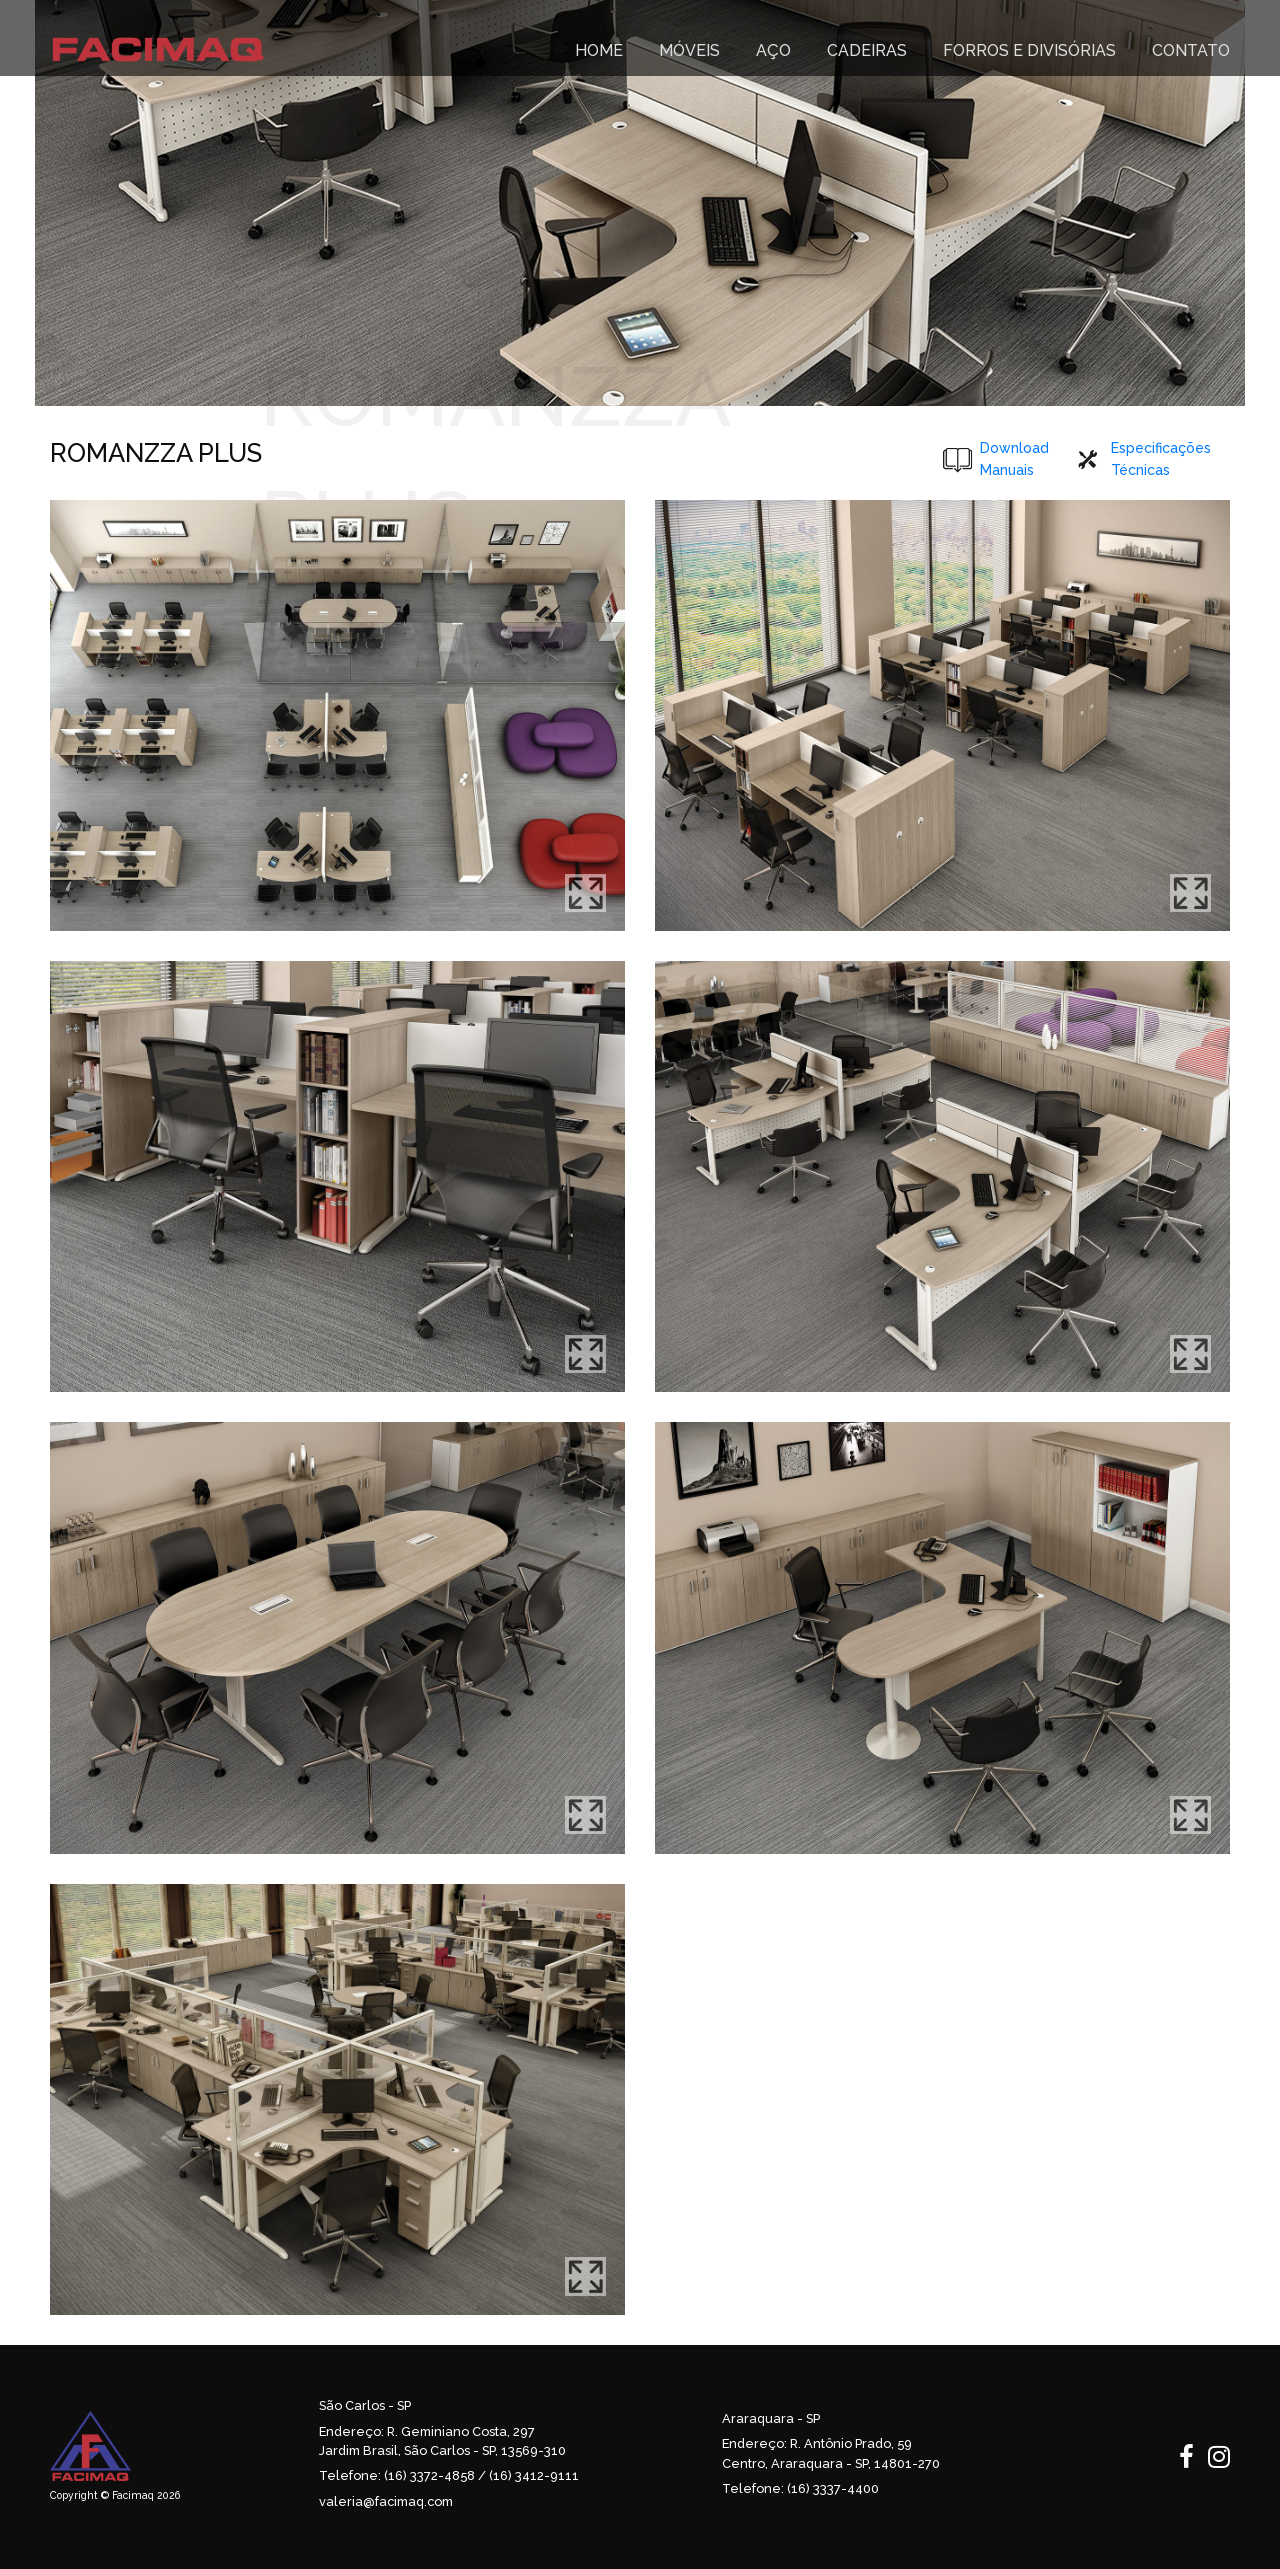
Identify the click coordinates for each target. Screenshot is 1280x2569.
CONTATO (1191, 50)
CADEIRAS (867, 50)
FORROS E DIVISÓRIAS (1029, 50)
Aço (773, 50)
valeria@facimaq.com (386, 2501)
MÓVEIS (689, 50)
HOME (599, 50)
